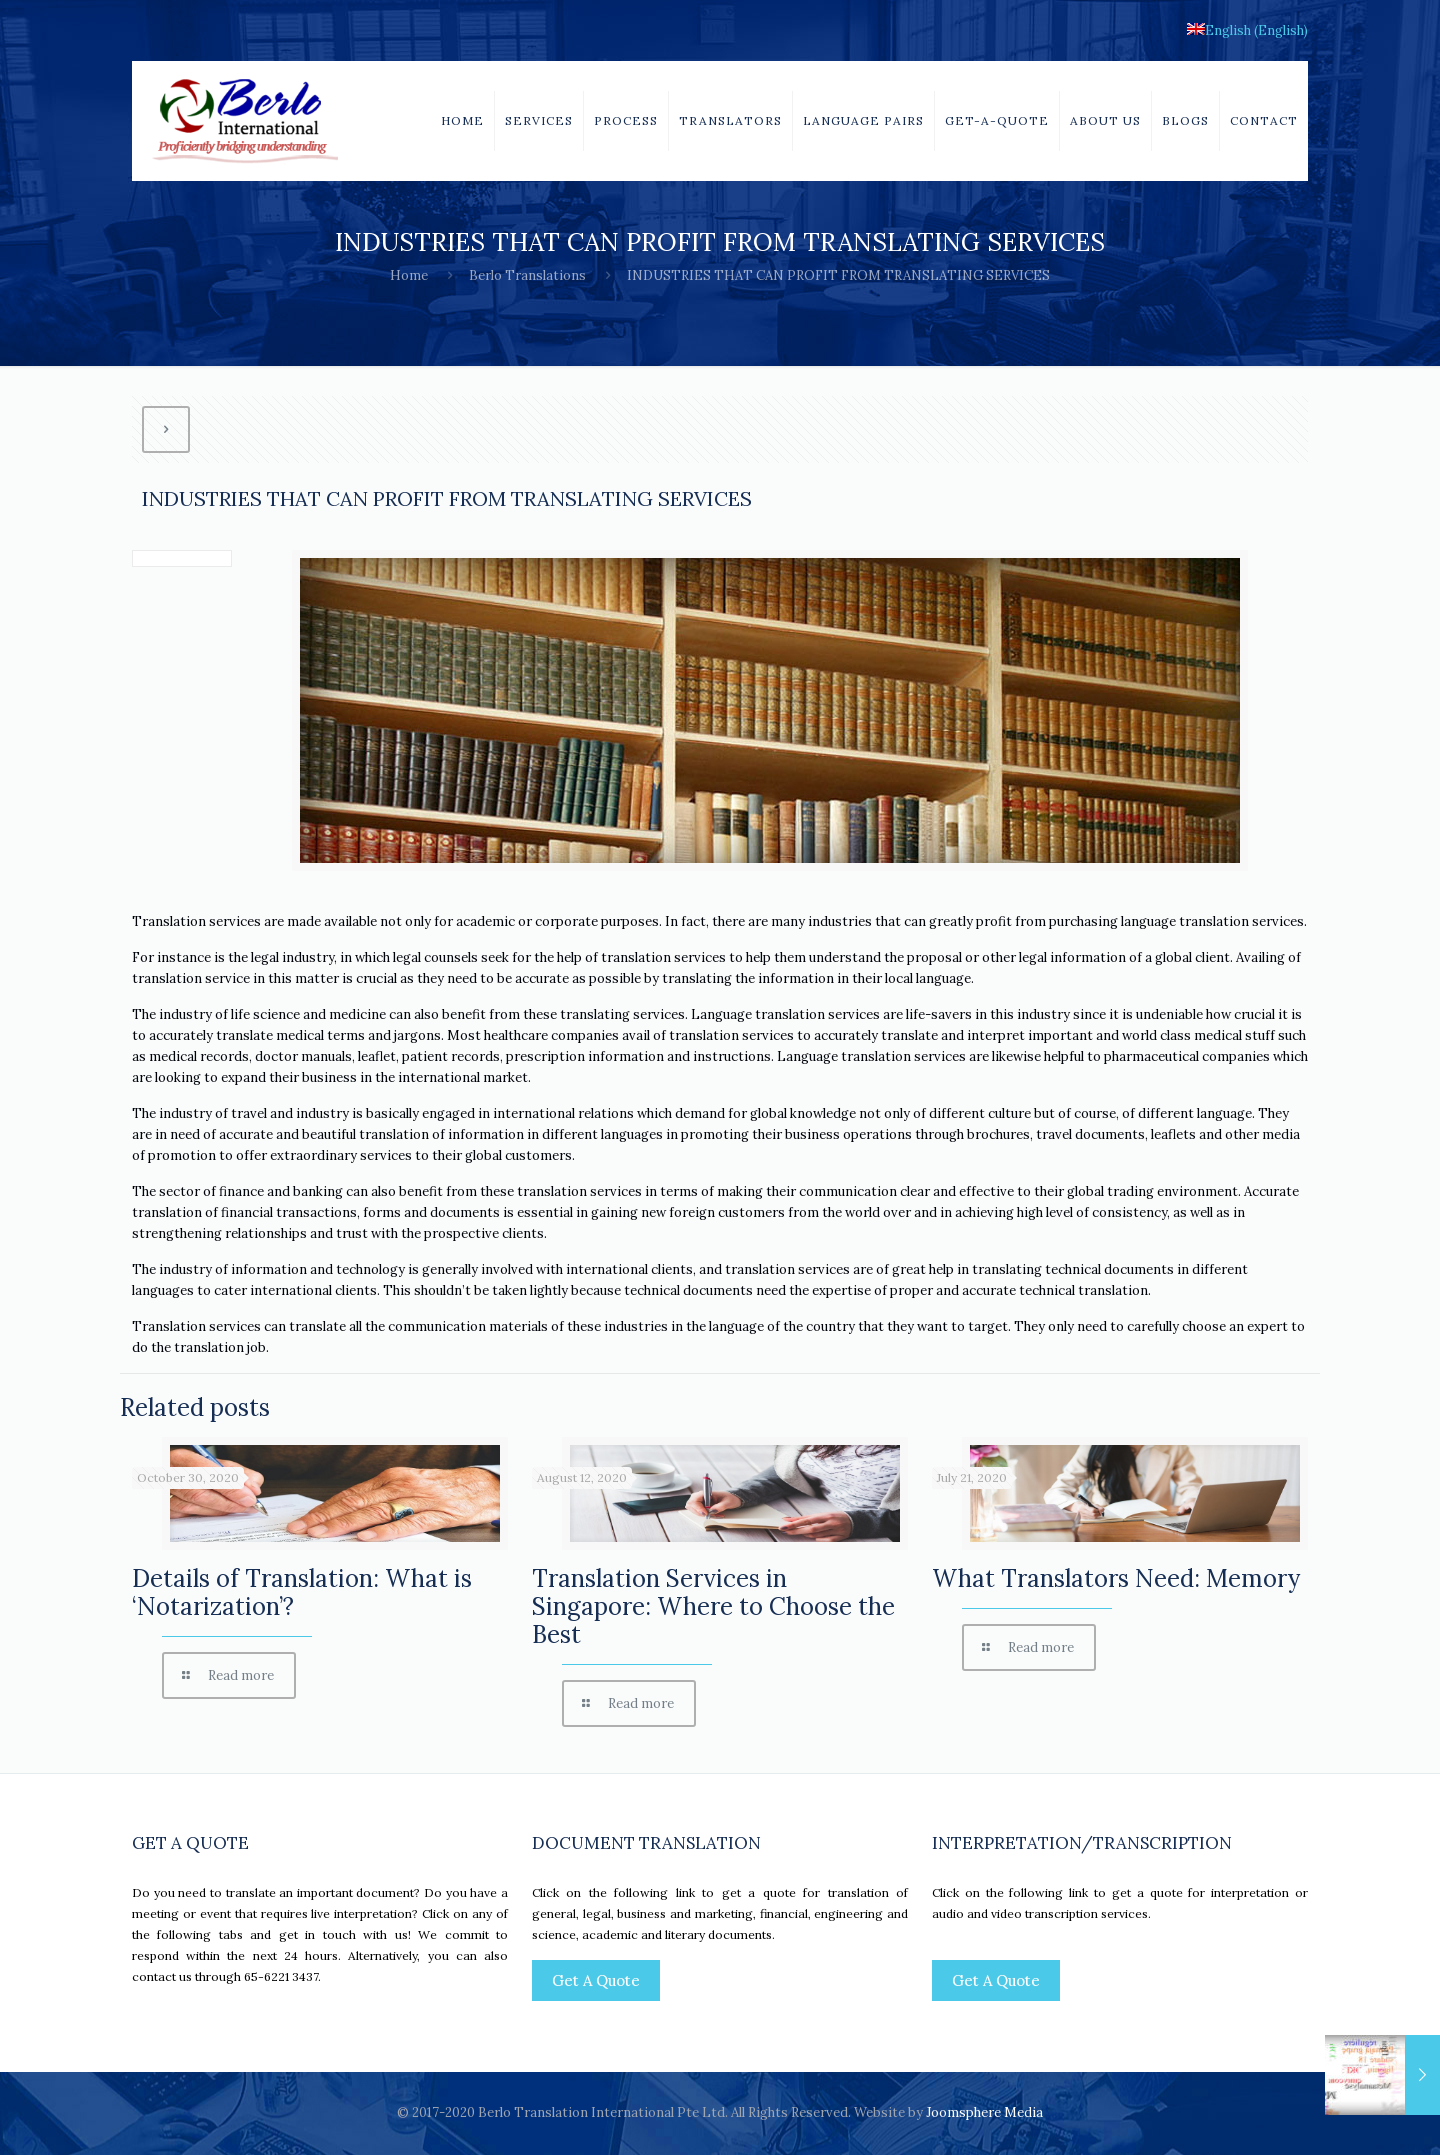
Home (409, 275)
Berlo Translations (527, 275)
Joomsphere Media (984, 2112)
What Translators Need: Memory (1116, 1578)
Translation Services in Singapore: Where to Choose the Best (713, 1606)
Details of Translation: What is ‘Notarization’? (302, 1592)
